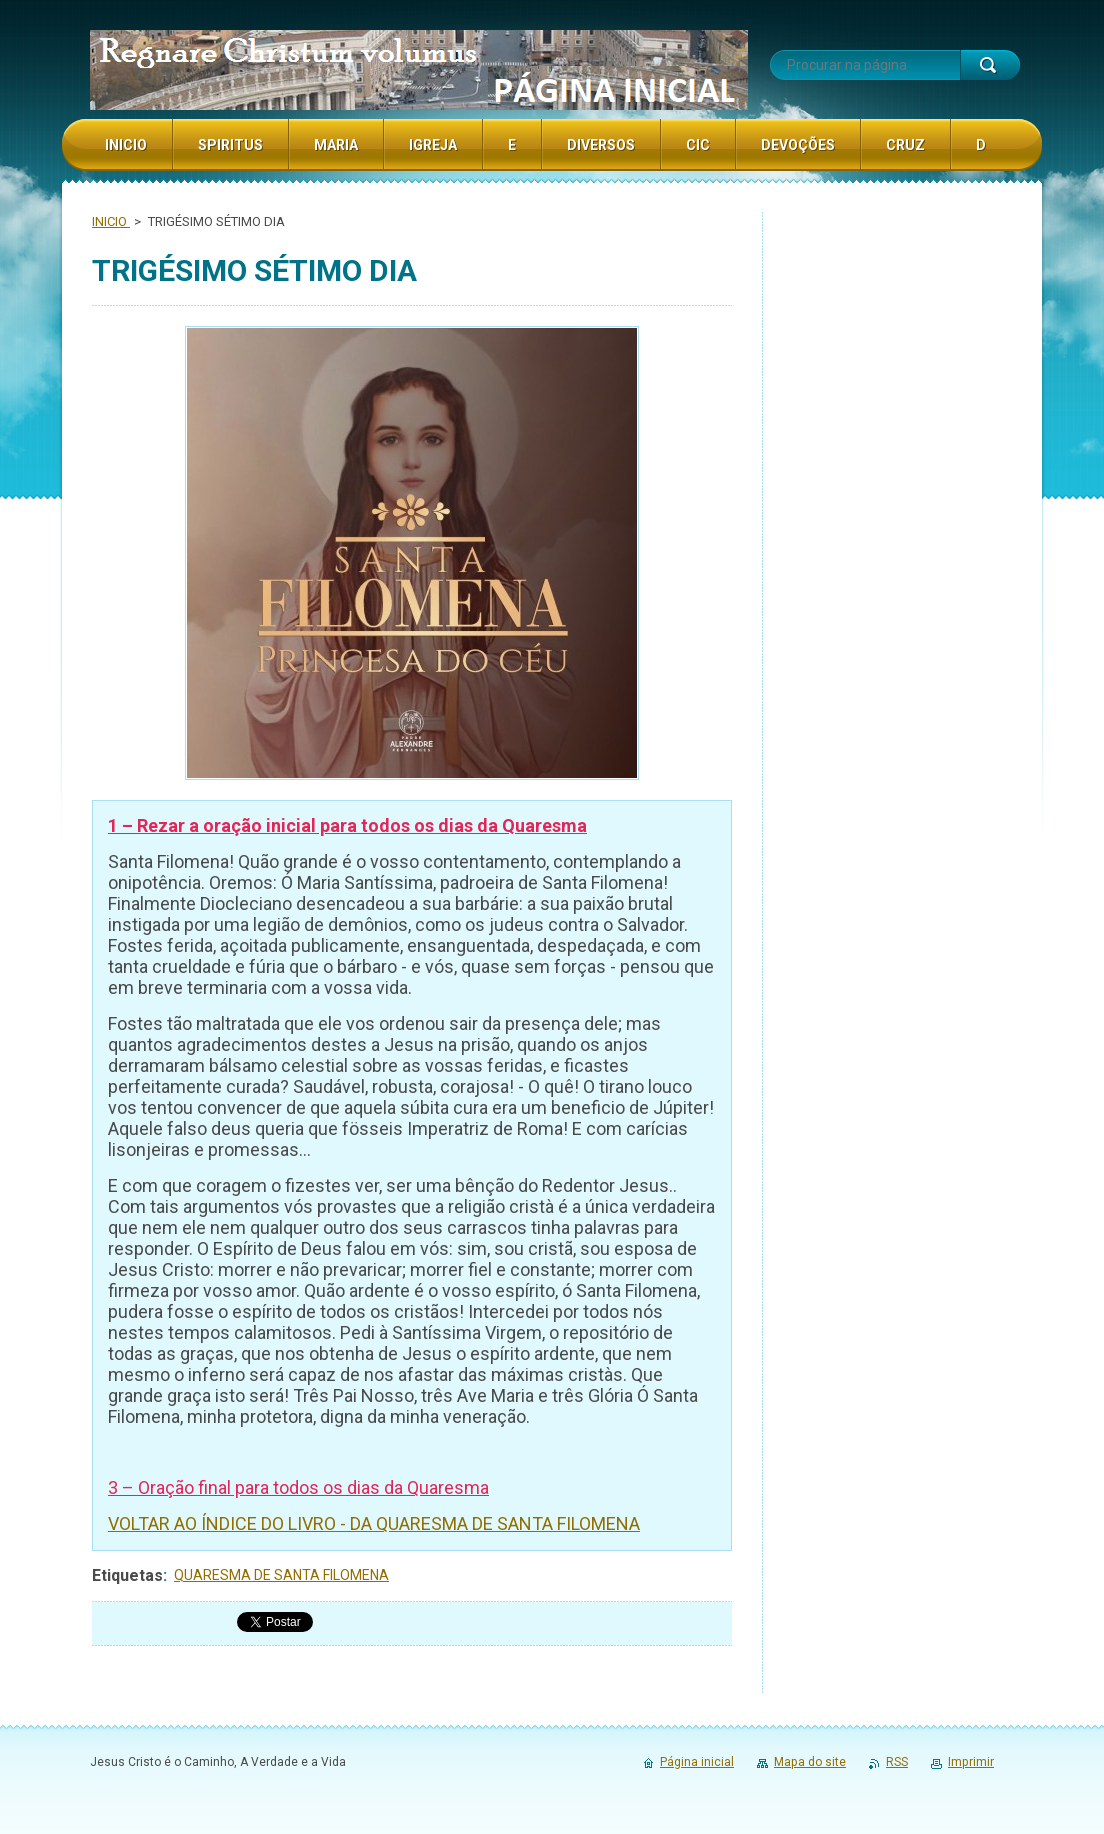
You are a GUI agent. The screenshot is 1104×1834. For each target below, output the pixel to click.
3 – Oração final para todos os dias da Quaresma (298, 1487)
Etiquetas (127, 1575)
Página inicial (697, 1762)
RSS (897, 1762)
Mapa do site (810, 1762)
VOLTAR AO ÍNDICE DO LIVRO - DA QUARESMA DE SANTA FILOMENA (374, 1523)
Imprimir (971, 1762)
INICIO (111, 221)
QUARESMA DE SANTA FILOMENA (281, 1575)
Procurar (990, 65)
